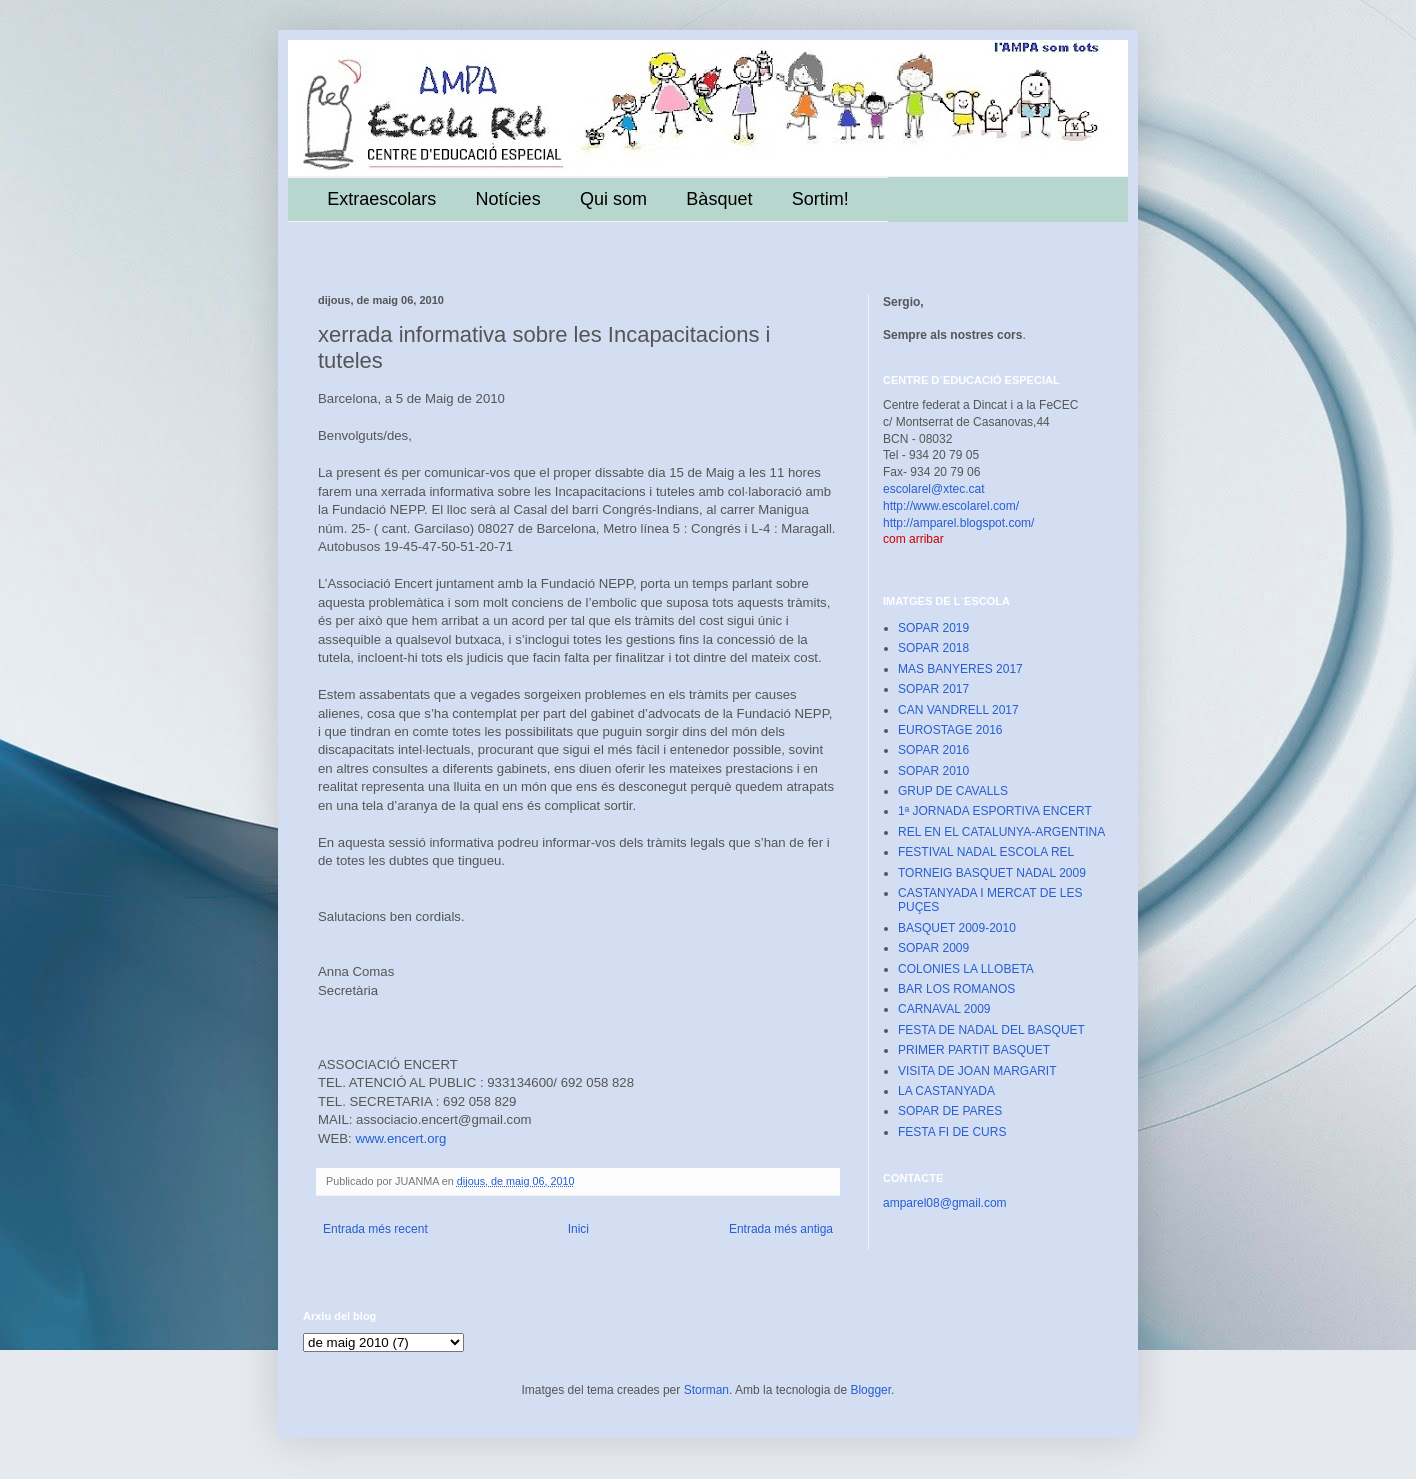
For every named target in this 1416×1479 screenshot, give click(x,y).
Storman (706, 1390)
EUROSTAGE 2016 (950, 730)
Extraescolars (381, 199)
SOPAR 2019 (933, 628)
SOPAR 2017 (933, 689)
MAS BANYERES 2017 (960, 669)
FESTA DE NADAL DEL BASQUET (991, 1030)
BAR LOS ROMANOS (956, 989)
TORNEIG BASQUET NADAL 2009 (992, 873)
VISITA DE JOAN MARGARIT (977, 1071)
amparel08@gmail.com (945, 1203)
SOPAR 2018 (933, 648)
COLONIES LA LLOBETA (966, 969)
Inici (578, 1229)
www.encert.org (400, 1138)
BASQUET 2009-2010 (957, 928)
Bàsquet (719, 199)
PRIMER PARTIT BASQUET (974, 1050)
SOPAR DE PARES (950, 1111)
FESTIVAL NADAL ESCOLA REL (986, 852)
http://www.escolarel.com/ (951, 506)
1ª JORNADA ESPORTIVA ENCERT (995, 811)
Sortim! (820, 199)
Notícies (508, 199)
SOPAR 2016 (933, 750)
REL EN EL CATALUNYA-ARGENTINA (1001, 832)
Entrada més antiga (781, 1229)
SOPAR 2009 (933, 948)
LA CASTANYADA (946, 1091)
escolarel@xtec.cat (934, 489)
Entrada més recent (375, 1229)
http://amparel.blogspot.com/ (958, 523)
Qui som (613, 199)
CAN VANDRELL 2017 (958, 710)
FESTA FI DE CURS (952, 1132)
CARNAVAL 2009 (944, 1009)
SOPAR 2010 (933, 771)
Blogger (870, 1390)
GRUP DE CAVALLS (953, 791)
